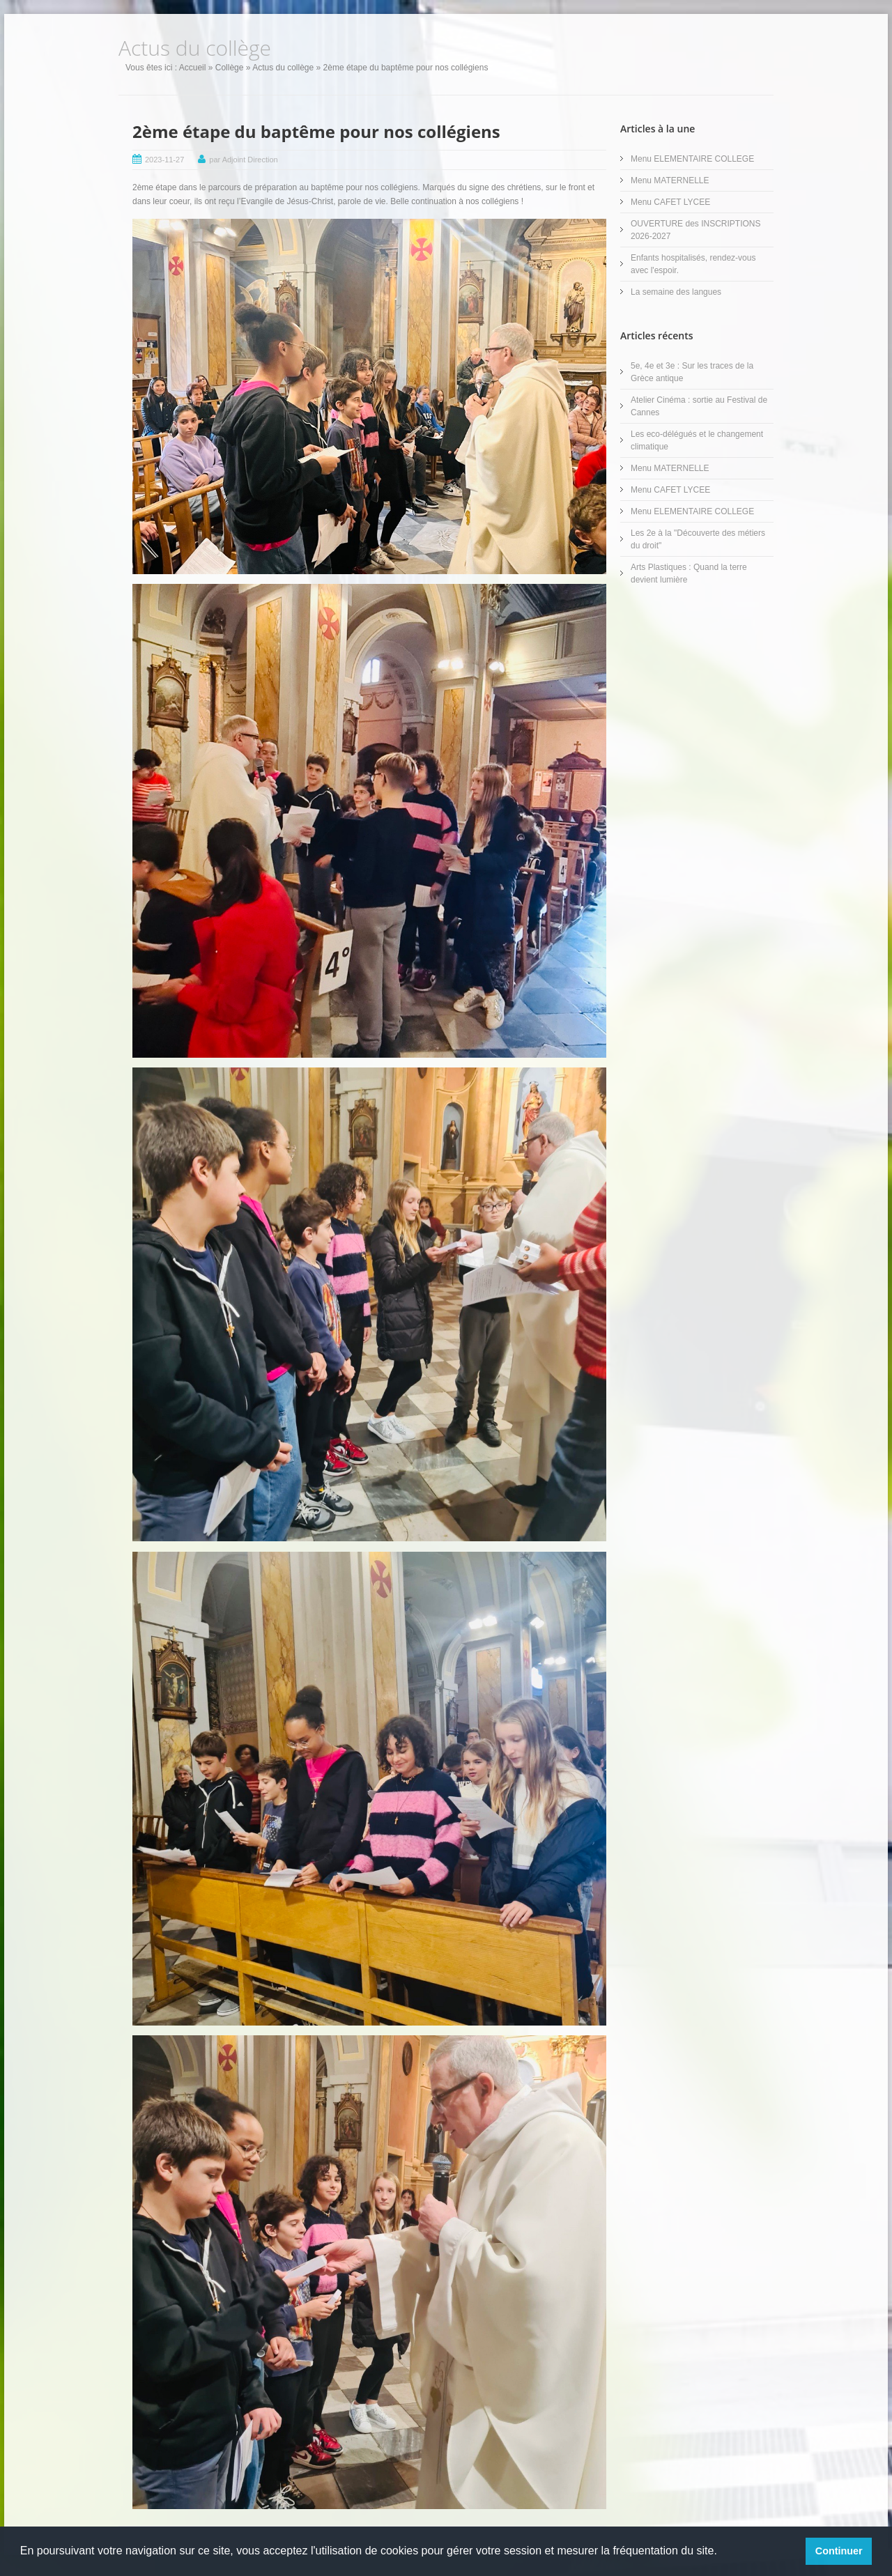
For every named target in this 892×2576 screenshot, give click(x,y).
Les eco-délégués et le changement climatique (697, 440)
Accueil (192, 67)
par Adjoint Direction (243, 159)
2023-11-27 (164, 159)
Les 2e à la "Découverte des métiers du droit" (698, 539)
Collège (229, 67)
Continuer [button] (839, 2550)
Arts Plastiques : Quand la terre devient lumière (689, 573)
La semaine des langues (676, 292)
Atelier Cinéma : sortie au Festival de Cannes (699, 406)
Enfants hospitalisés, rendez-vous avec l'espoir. (693, 264)
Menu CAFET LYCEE (670, 202)
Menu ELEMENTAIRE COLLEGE (692, 159)
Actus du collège (283, 67)
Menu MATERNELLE (670, 180)
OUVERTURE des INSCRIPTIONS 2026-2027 (695, 230)
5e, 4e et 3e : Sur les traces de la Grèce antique (692, 372)
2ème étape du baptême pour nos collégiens (316, 131)
